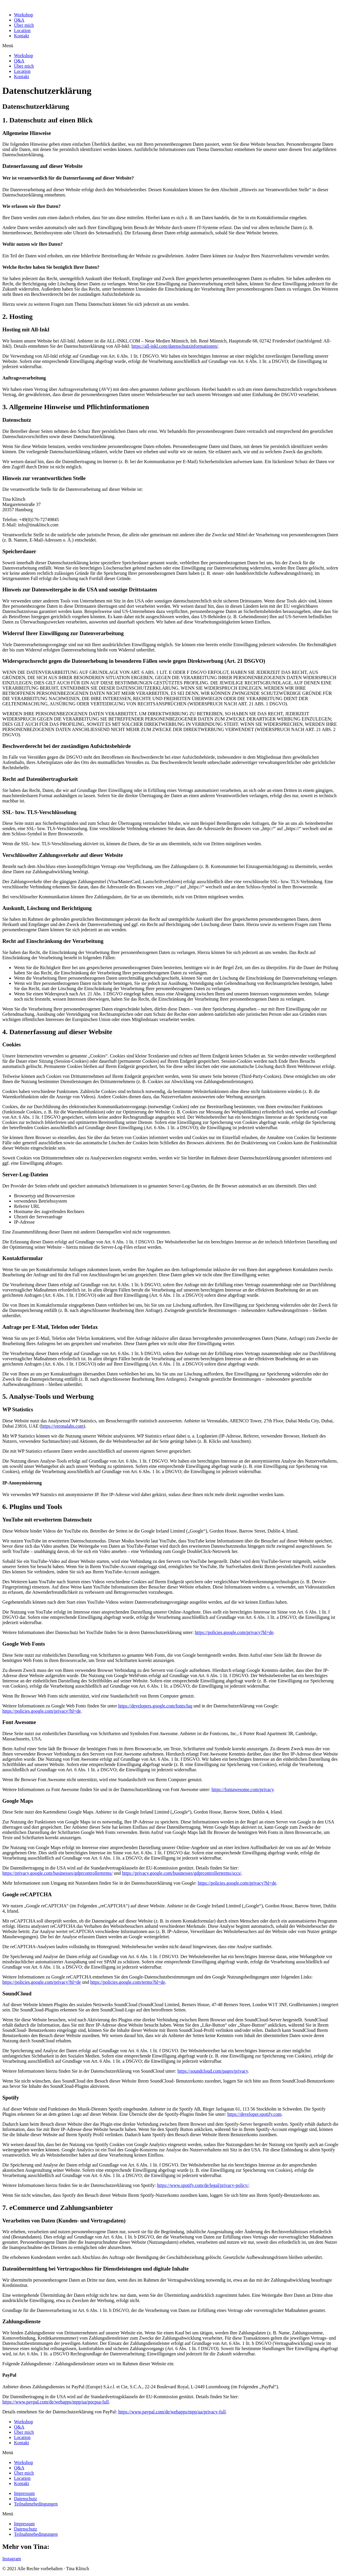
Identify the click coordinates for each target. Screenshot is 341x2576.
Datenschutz (25, 2498)
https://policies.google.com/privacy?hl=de (234, 1632)
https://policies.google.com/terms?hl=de (127, 1982)
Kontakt (21, 35)
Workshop (23, 14)
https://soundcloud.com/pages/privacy (212, 2071)
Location (22, 30)
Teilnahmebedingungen (36, 2503)
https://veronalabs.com (62, 1426)
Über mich (24, 25)
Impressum (24, 2493)
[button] (170, 45)
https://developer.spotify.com (254, 2114)
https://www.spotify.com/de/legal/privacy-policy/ (203, 2185)
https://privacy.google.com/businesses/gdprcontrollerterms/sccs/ (181, 1873)
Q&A (19, 19)
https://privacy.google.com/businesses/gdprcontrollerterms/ (57, 1873)
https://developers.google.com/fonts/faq (155, 1705)
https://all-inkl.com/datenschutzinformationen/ (174, 346)
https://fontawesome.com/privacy (243, 1789)
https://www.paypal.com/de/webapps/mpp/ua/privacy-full (172, 2411)
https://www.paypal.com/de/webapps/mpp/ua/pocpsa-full (55, 2401)
